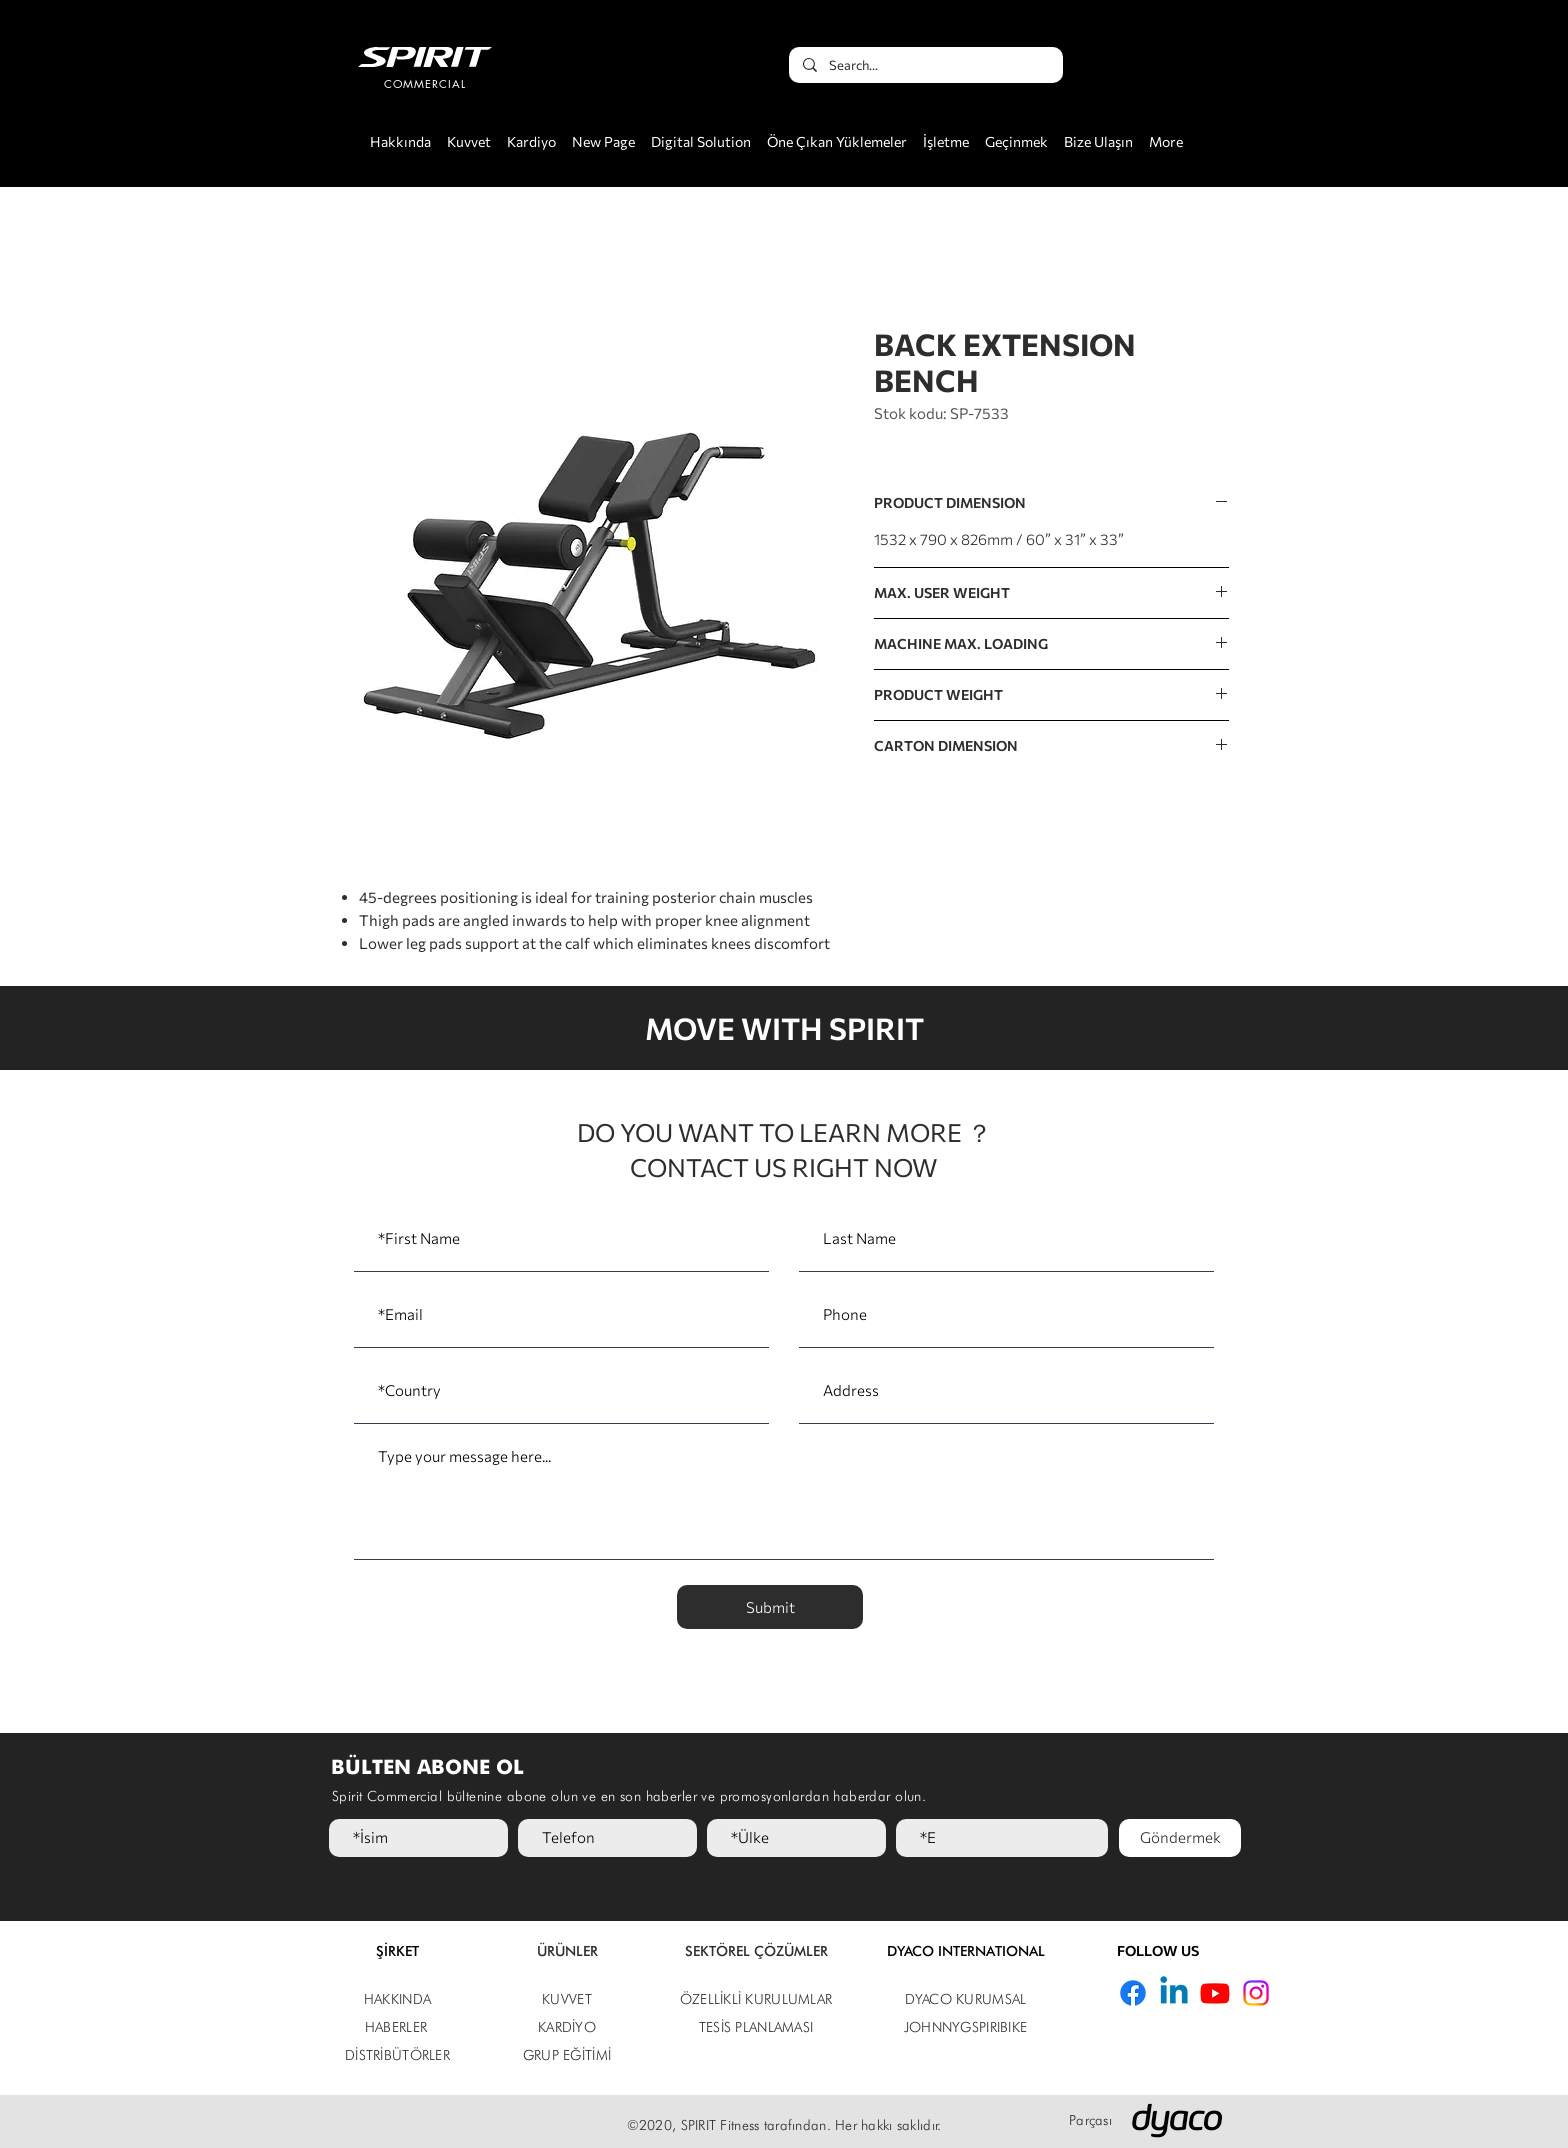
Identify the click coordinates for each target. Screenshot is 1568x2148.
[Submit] (770, 1607)
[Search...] (925, 65)
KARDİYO (567, 2027)
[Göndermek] (1180, 1838)
